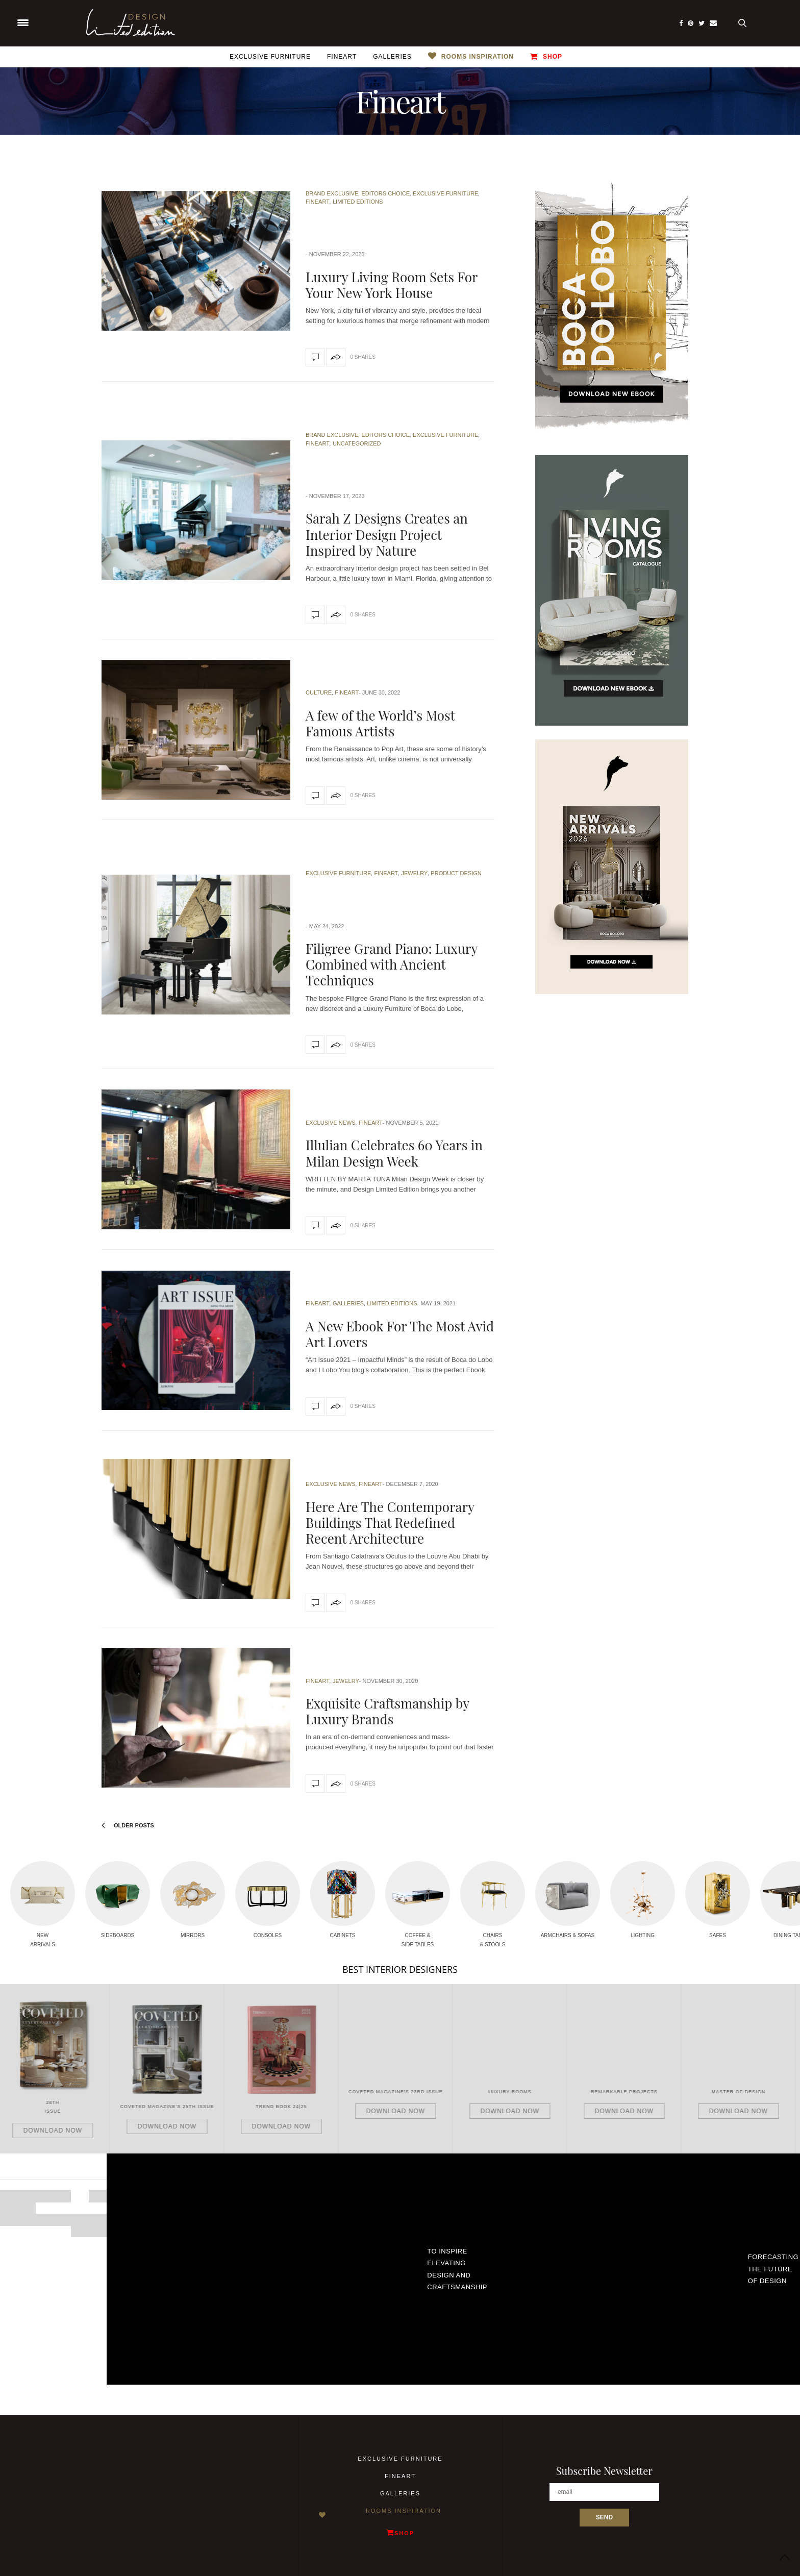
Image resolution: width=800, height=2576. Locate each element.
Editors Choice (385, 193)
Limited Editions (358, 202)
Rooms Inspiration (477, 56)
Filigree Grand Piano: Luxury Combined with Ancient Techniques (392, 964)
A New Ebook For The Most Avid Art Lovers (400, 1334)
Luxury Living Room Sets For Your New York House (392, 285)
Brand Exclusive (332, 193)
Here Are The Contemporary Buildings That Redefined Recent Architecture (390, 1522)
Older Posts (128, 1825)
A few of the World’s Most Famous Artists (380, 723)
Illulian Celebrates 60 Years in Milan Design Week (394, 1153)
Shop (546, 56)
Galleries (392, 56)
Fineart (342, 56)
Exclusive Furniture (270, 56)
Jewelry (414, 873)
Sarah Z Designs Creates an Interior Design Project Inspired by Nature (387, 534)
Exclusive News (331, 1123)
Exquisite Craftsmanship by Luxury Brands (387, 1711)
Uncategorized (357, 443)
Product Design (456, 873)
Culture (319, 692)
